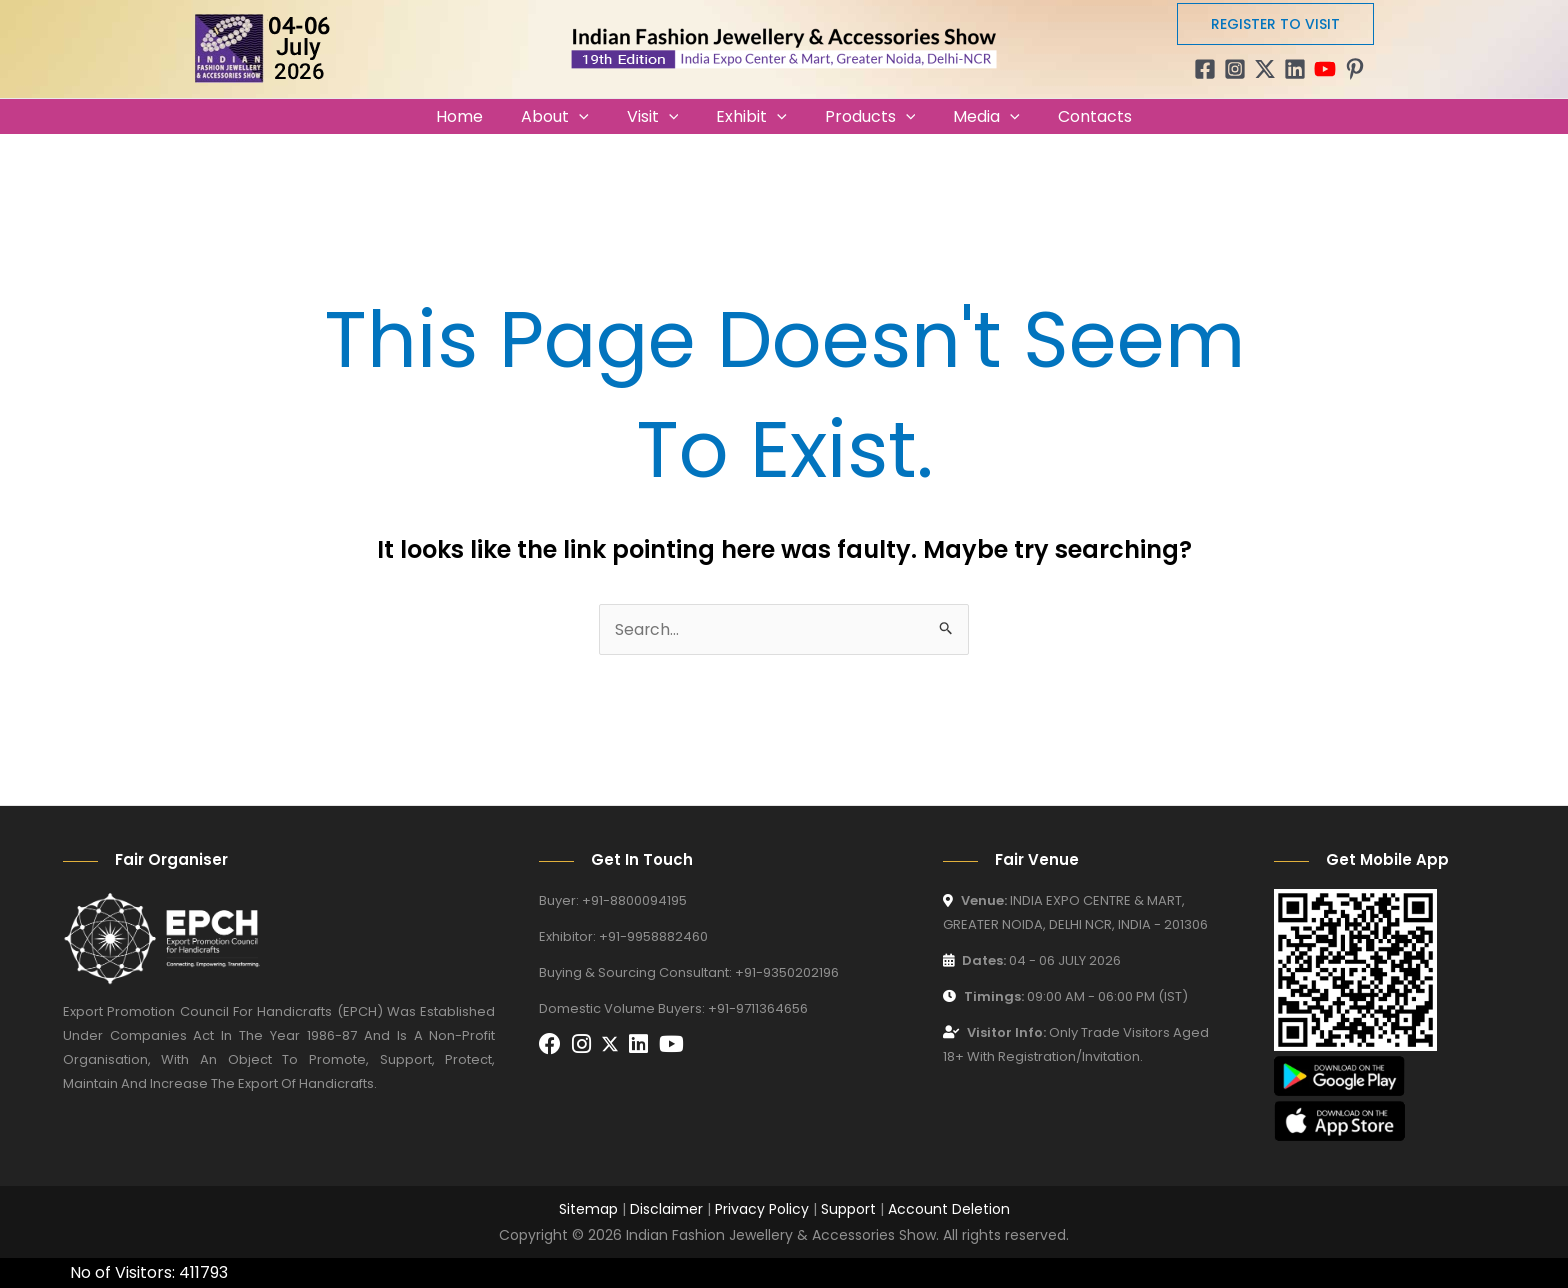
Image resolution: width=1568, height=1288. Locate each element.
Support (848, 1209)
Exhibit (751, 116)
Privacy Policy (762, 1209)
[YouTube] (1325, 69)
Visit (659, 116)
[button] (1275, 24)
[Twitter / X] (1265, 69)
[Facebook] (1205, 69)
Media (974, 116)
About (567, 116)
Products (864, 116)
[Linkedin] (1295, 69)
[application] (591, 116)
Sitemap (588, 1209)
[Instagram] (1235, 69)
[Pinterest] (1355, 69)
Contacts (1077, 116)
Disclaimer (666, 1209)
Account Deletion (949, 1209)
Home (477, 116)
